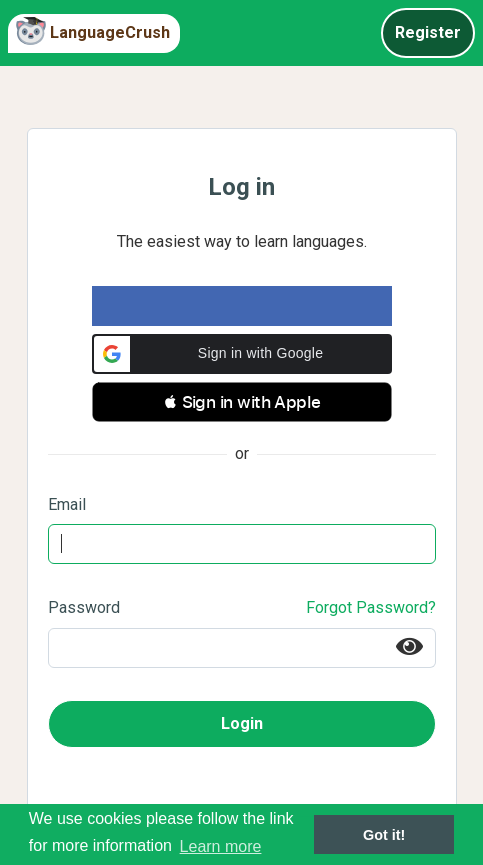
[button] (242, 354)
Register (428, 32)
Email (67, 504)
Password (84, 607)
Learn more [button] (221, 846)
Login (242, 723)
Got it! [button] (384, 835)
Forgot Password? (371, 607)
